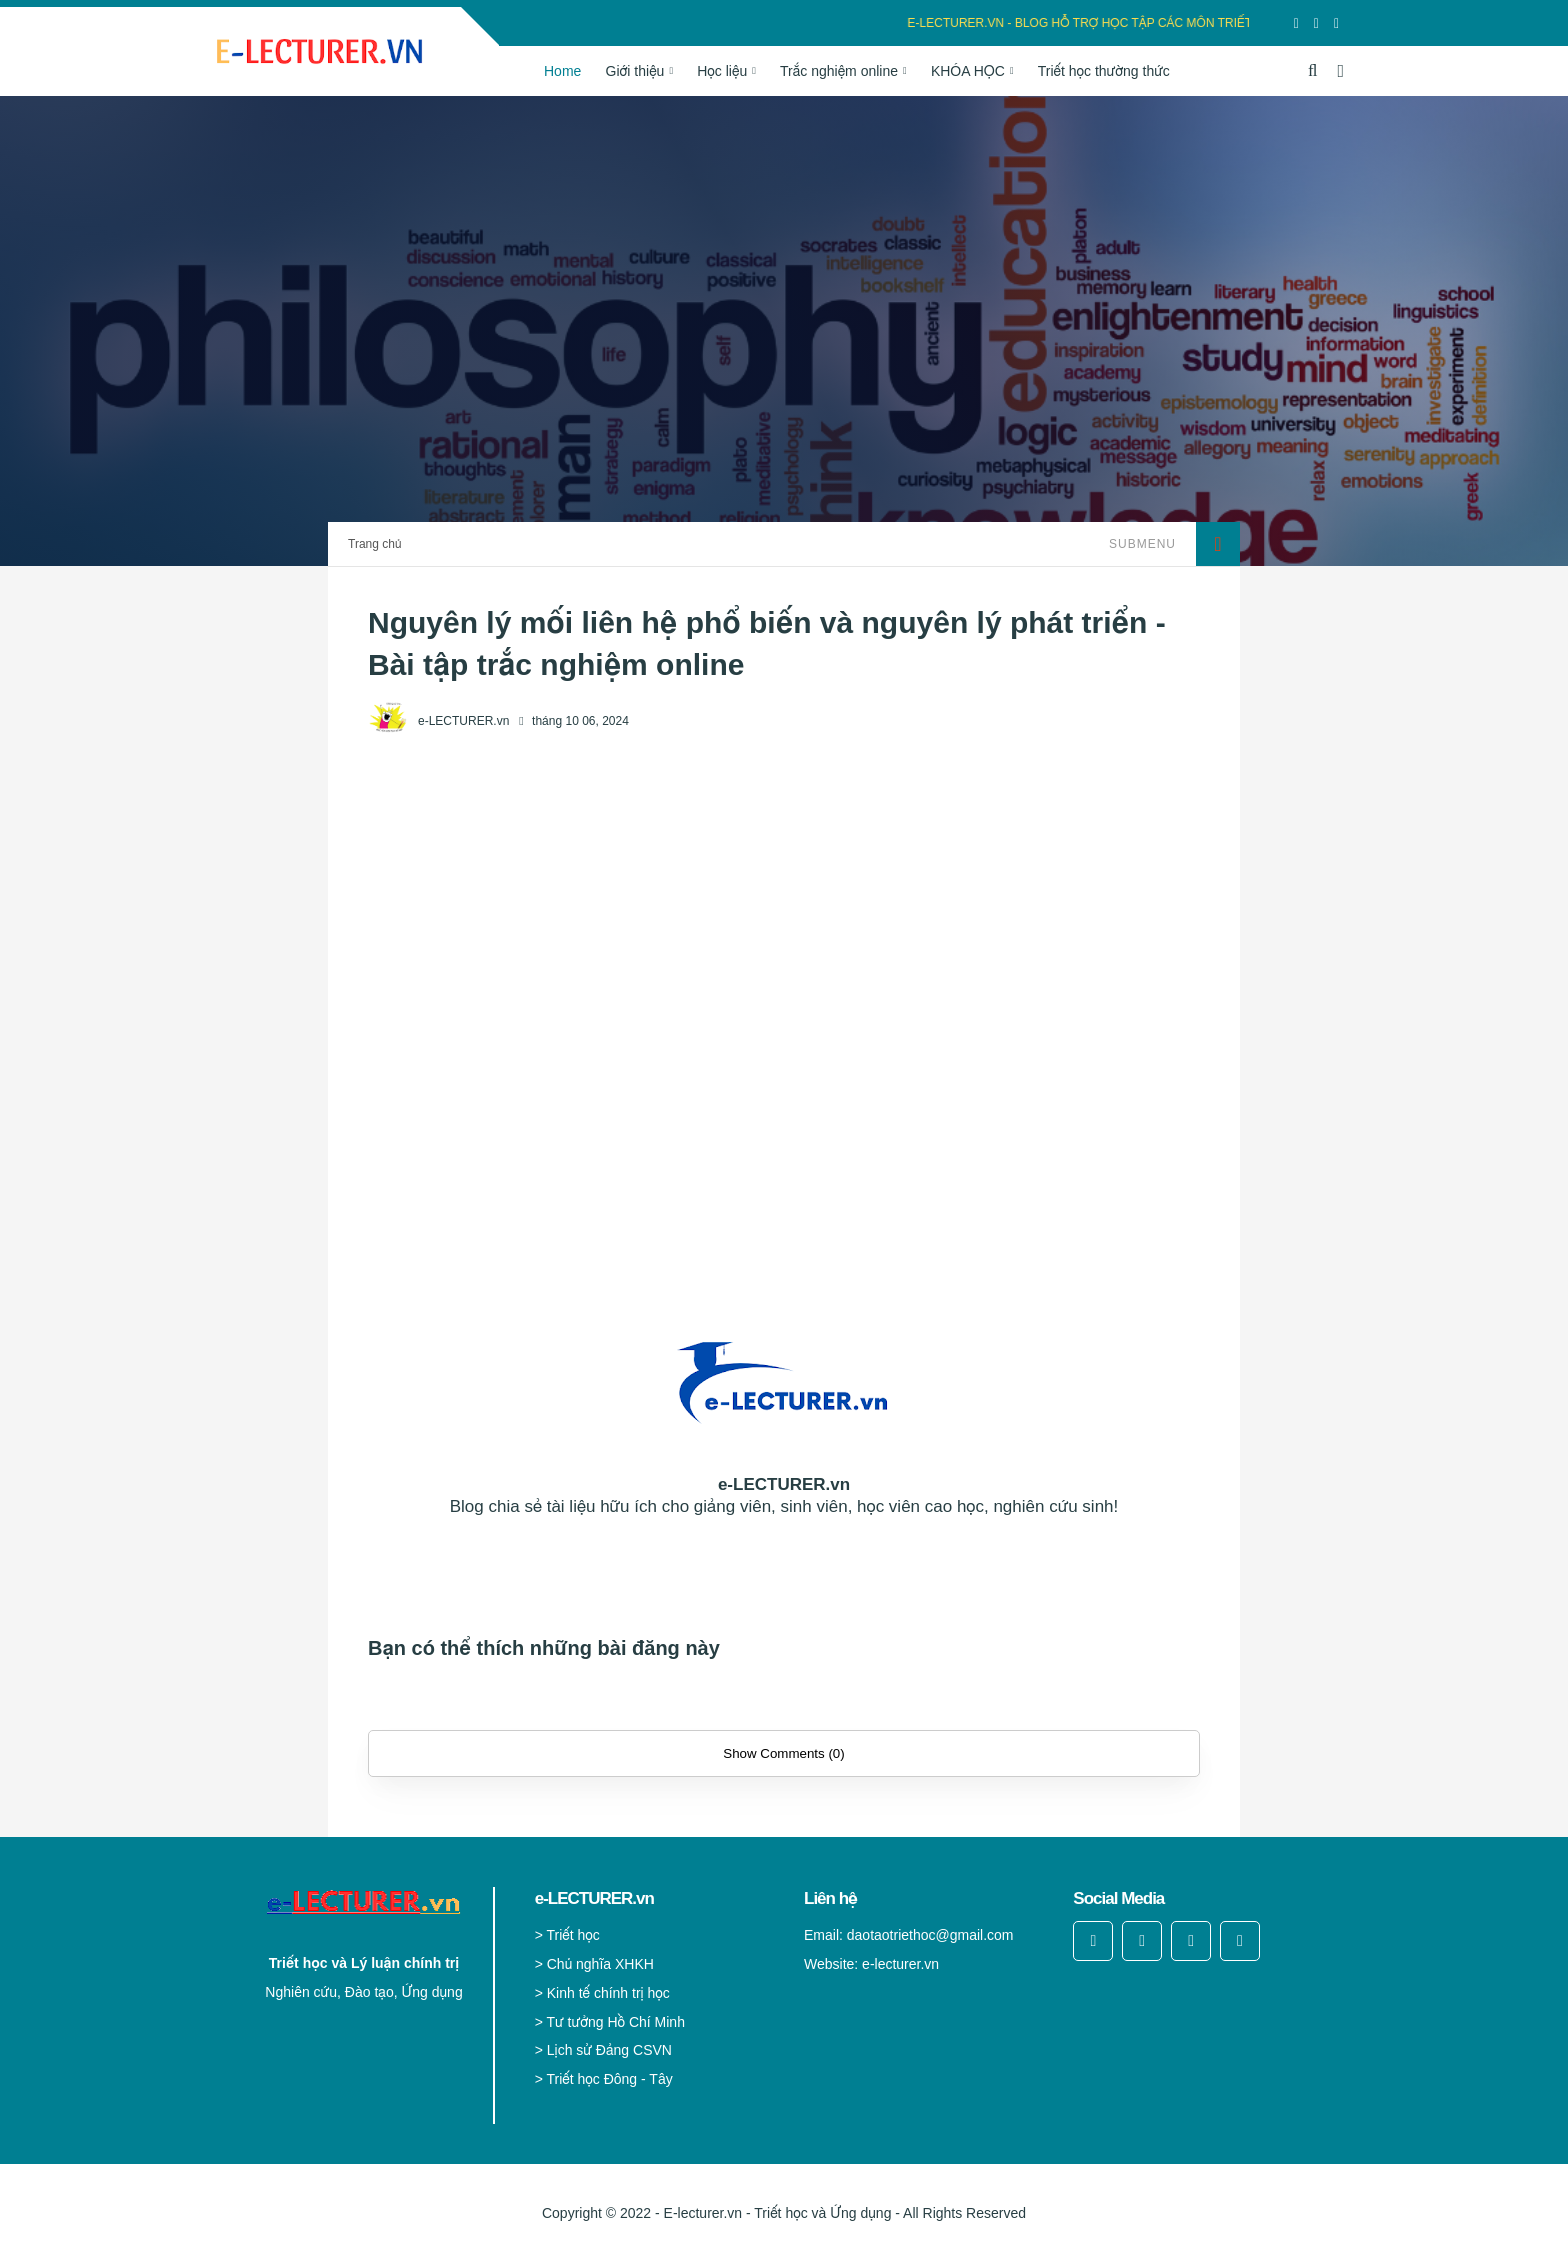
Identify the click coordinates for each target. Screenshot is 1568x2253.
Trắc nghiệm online (839, 71)
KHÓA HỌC (968, 71)
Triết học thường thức (1104, 71)
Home (562, 71)
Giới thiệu (635, 71)
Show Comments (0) (783, 1753)
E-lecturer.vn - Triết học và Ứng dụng (778, 2213)
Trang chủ (374, 544)
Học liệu (722, 71)
